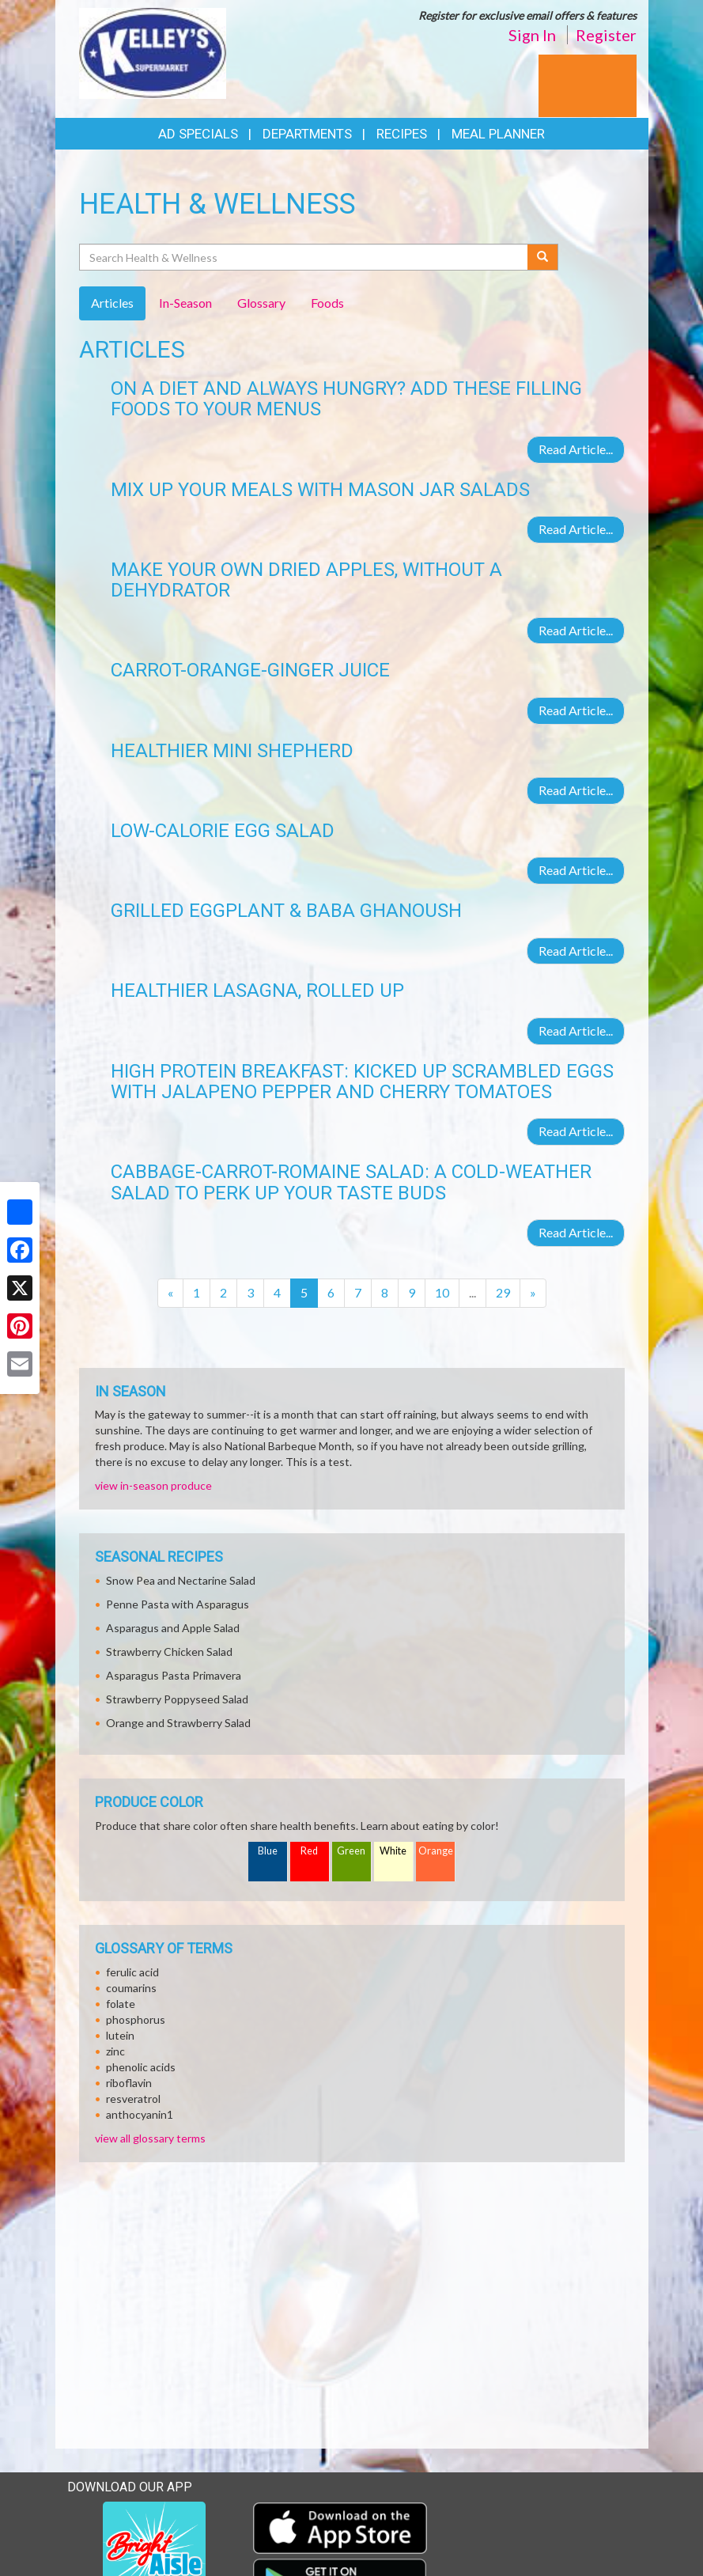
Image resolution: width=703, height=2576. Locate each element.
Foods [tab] (327, 302)
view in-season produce (153, 1485)
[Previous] (170, 1293)
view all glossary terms (150, 2138)
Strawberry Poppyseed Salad (177, 1699)
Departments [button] (307, 134)
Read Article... (576, 448)
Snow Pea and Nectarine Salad (180, 1580)
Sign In (532, 34)
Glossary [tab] (261, 302)
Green (351, 1851)
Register (606, 34)
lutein (120, 2035)
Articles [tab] (112, 302)
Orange (435, 1851)
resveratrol (133, 2098)
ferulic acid (132, 1972)
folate (120, 2003)
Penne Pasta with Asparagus (177, 1604)
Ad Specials (198, 134)
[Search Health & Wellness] (305, 257)
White (393, 1851)
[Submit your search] (542, 257)
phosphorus (135, 2019)
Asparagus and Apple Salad (173, 1628)
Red (309, 1851)
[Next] (533, 1293)
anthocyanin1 (139, 2114)
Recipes (401, 134)
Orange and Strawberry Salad (178, 1722)
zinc (115, 2051)
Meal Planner (498, 134)
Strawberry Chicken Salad (169, 1651)
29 (503, 1292)
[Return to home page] (152, 52)
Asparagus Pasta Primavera (173, 1675)
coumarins (131, 1988)
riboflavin (129, 2082)
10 (442, 1292)
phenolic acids (141, 2067)
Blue (268, 1851)
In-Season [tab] (185, 302)
